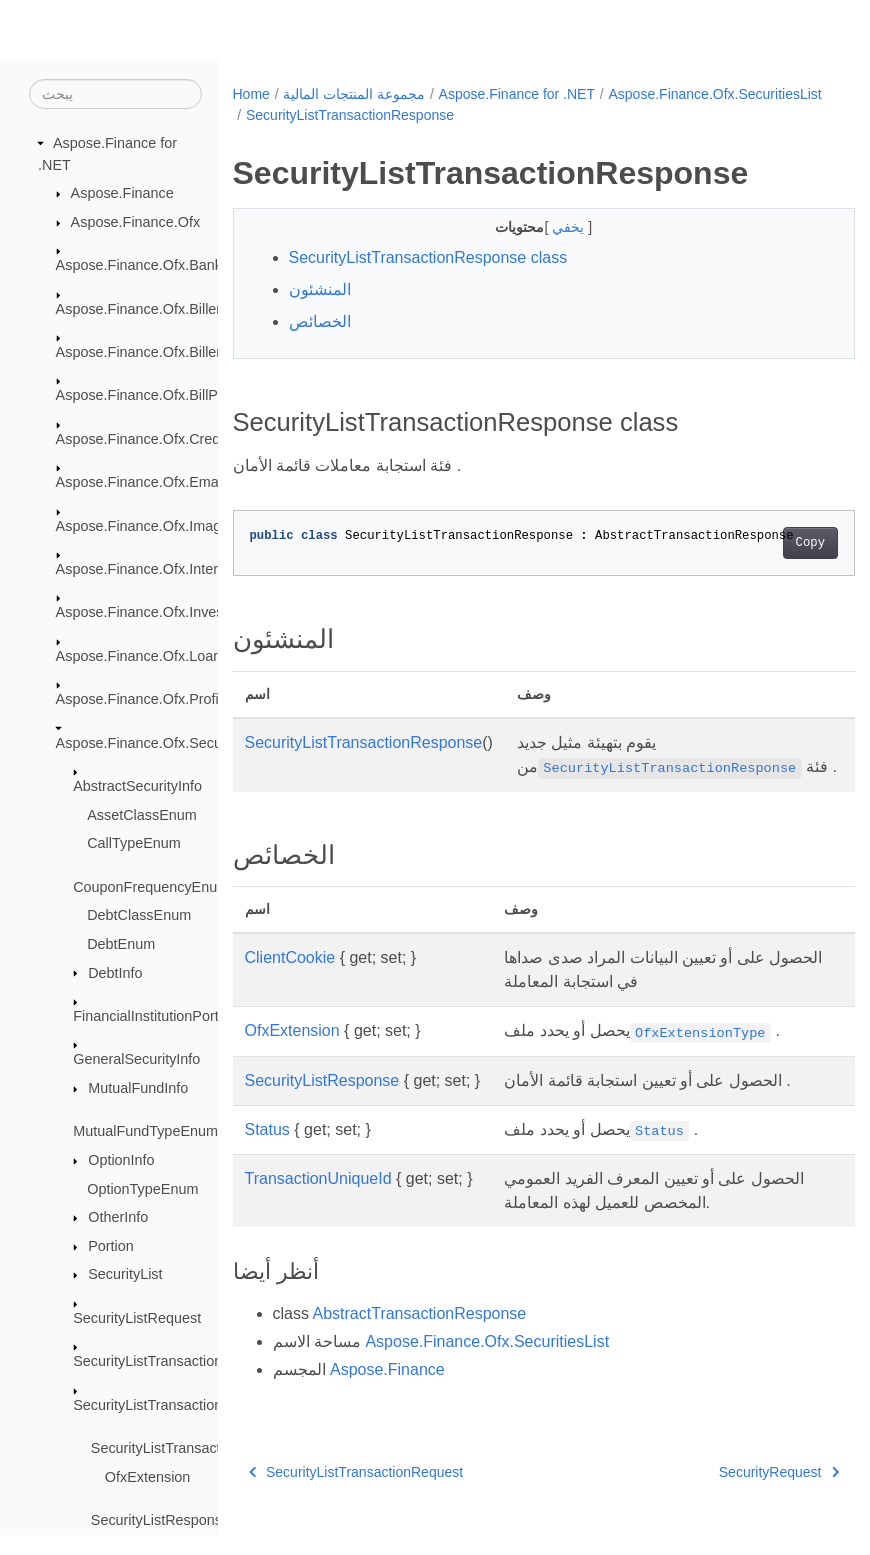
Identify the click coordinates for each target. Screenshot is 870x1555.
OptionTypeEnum (142, 1189)
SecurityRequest (735, 1496)
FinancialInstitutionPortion (155, 1017)
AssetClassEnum (142, 816)
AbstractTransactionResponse (420, 1337)
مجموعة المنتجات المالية (354, 94)
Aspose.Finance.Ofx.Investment (158, 613)
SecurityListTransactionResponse (180, 1405)
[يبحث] (115, 95)
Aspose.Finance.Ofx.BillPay (145, 396)
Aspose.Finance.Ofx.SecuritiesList (165, 744)
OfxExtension (148, 1477)
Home (251, 94)
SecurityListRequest (137, 1319)
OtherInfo (118, 1218)
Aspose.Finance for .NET (517, 94)
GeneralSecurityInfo (136, 1060)
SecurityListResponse (160, 1521)
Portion (111, 1247)
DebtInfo (115, 973)
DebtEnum (121, 945)
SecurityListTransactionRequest (174, 1362)
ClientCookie (290, 981)
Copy (766, 543)
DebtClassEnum (139, 916)
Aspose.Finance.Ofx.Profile (143, 700)
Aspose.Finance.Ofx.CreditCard (157, 440)
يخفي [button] (548, 227)
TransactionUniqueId (318, 1202)
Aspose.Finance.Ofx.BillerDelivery (165, 309)
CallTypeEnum (134, 844)
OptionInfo (121, 1161)
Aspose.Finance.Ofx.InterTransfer (163, 570)
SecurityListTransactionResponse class (428, 257)
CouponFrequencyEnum (151, 888)
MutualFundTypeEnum (145, 1132)
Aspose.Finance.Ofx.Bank (139, 266)
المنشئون (320, 289)
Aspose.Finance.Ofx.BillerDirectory (167, 353)
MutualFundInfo (138, 1089)
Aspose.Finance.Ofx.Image (143, 526)
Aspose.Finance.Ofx (136, 223)
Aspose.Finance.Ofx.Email (141, 483)
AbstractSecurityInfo (137, 787)
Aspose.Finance (122, 194)
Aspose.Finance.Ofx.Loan (139, 657)
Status (267, 1153)
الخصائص (320, 321)
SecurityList (125, 1275)
